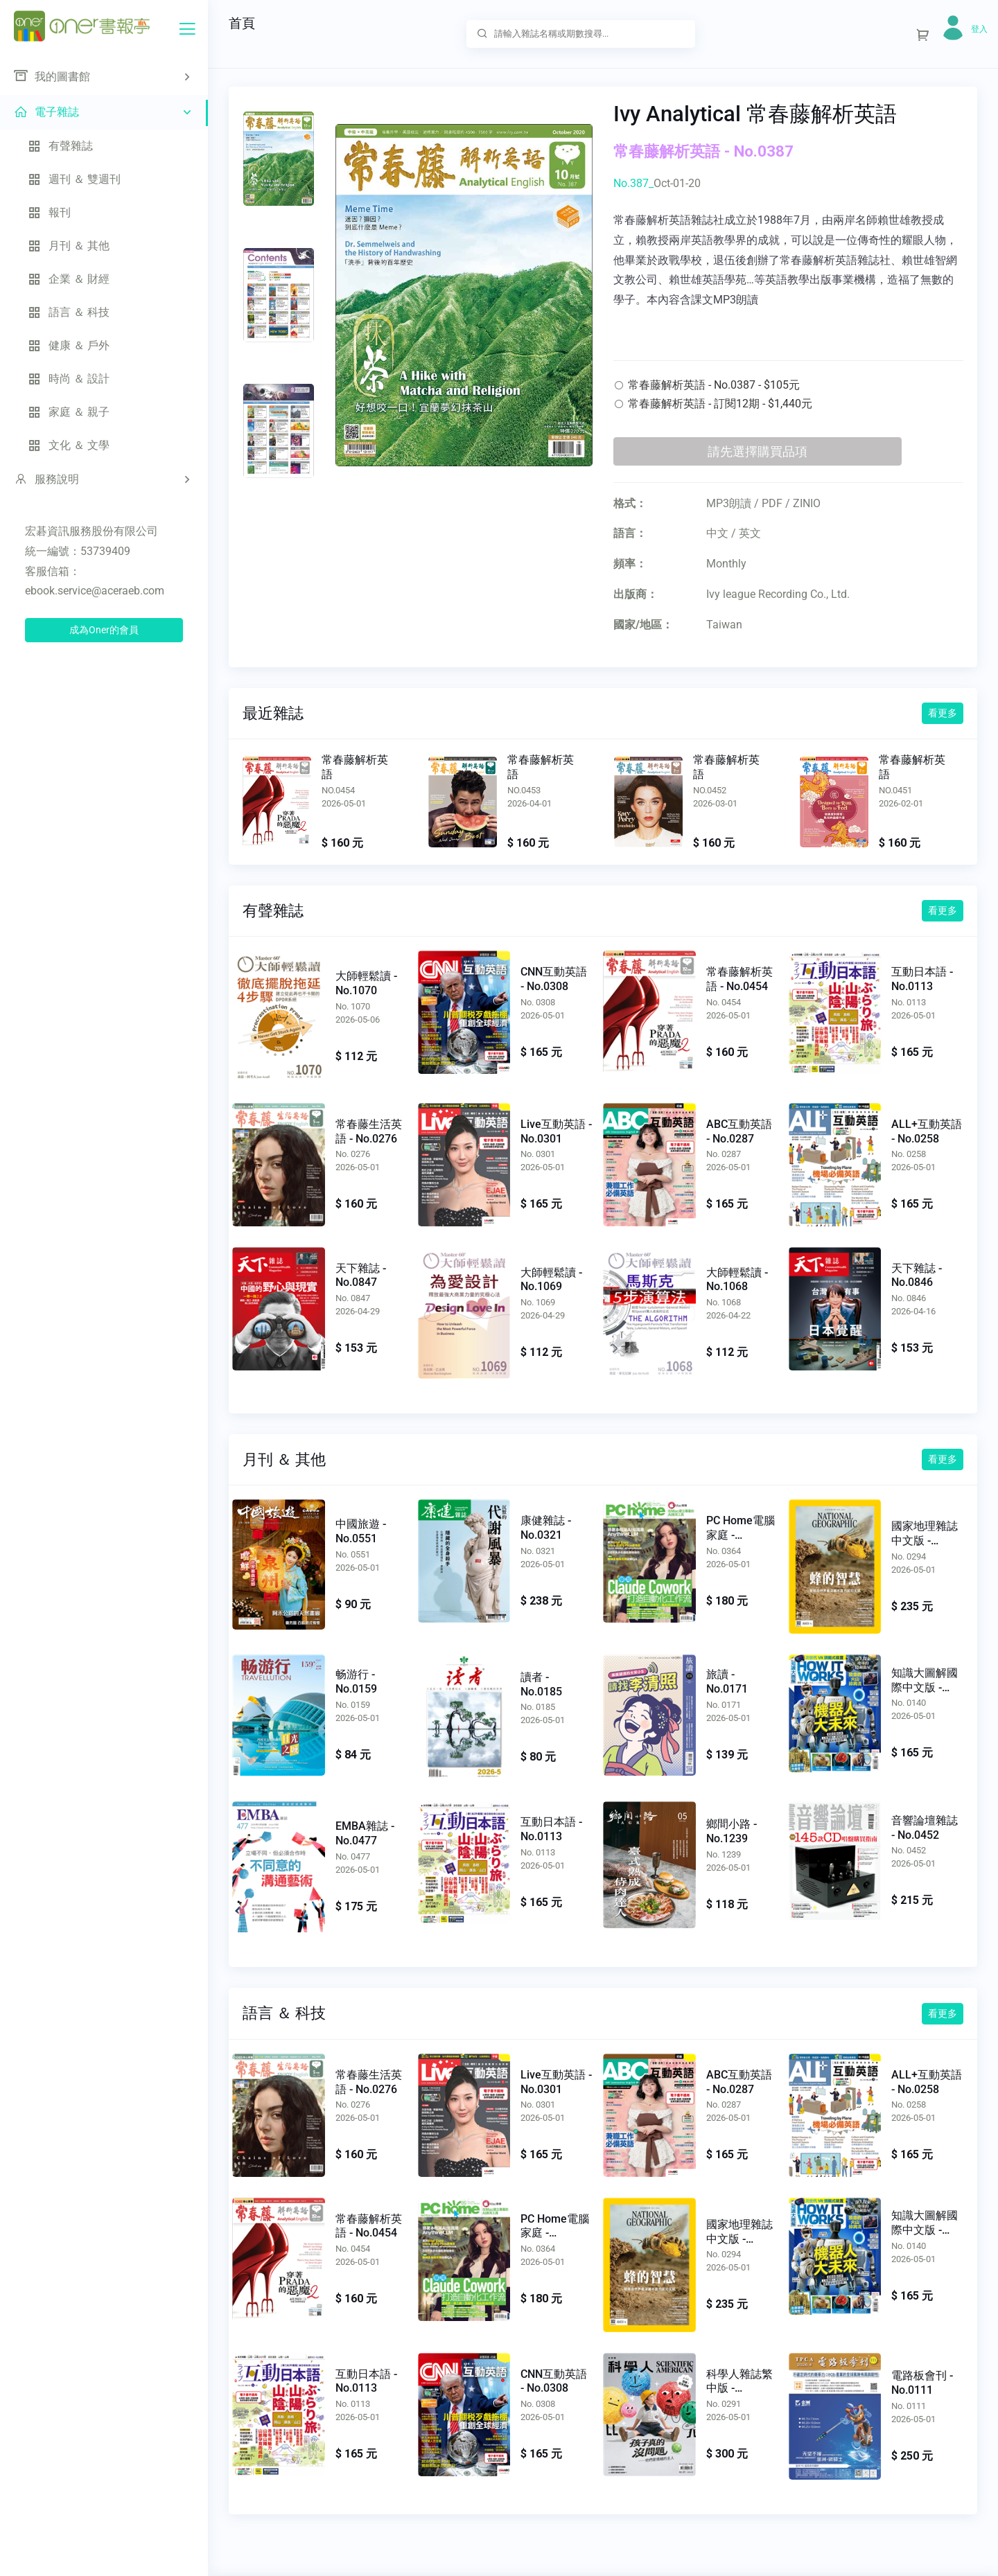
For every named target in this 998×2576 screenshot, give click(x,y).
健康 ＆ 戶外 (69, 345)
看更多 (942, 712)
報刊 (49, 212)
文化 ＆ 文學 (69, 445)
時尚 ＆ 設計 (69, 378)
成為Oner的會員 (104, 629)
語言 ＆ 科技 (69, 312)
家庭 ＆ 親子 (69, 411)
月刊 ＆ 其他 (69, 245)
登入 (979, 29)
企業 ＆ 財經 (69, 278)
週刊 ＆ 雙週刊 (74, 179)
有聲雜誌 (60, 145)
